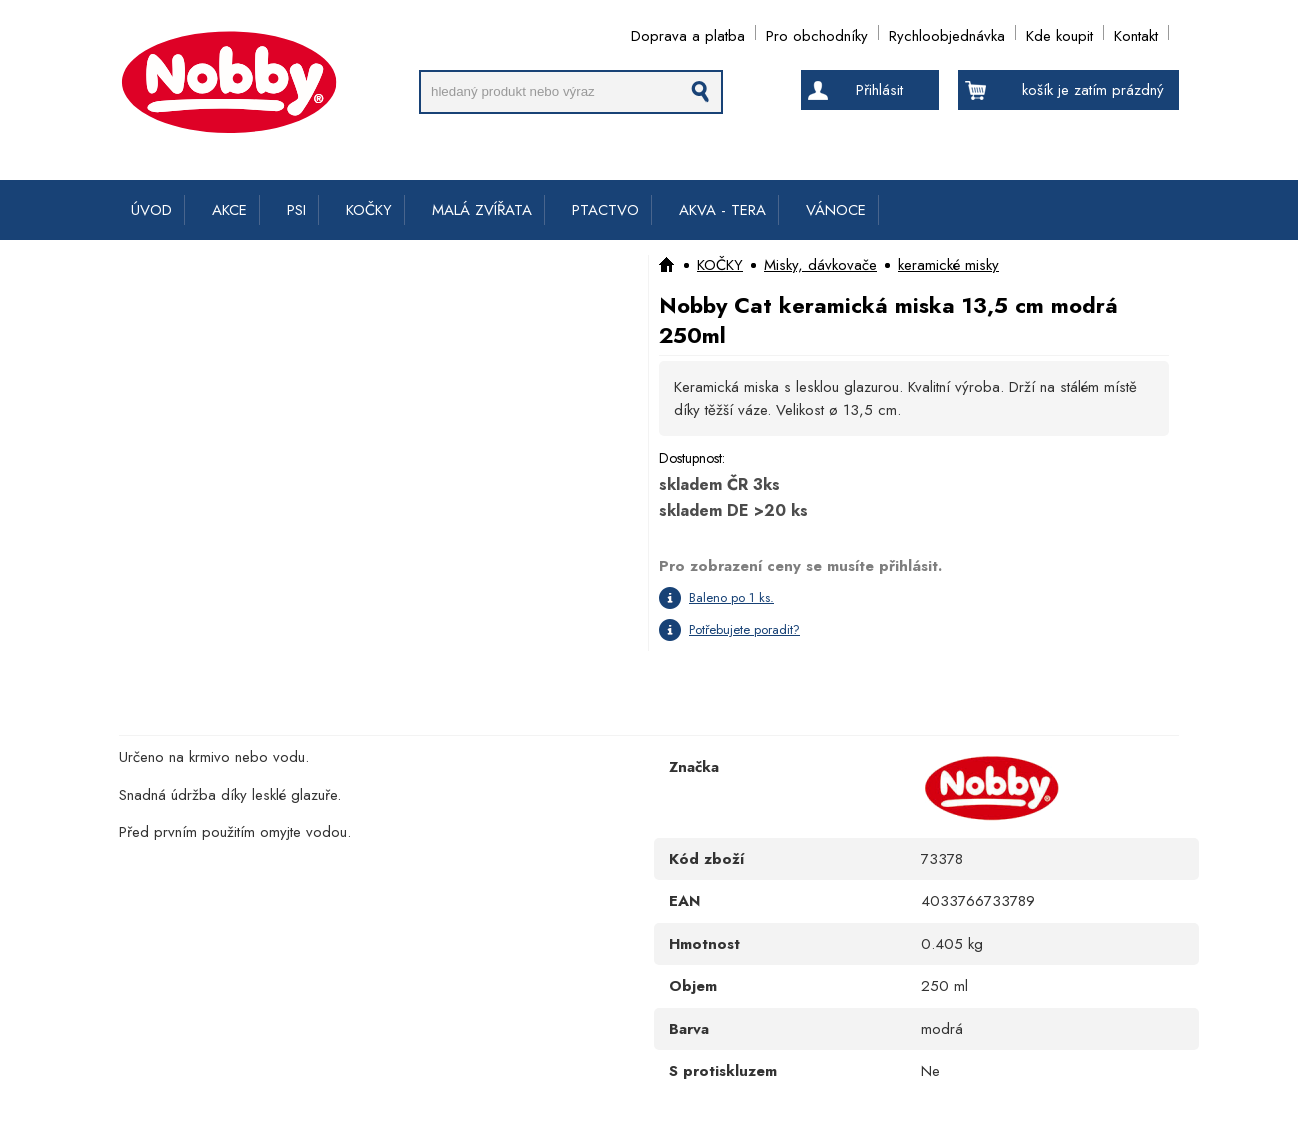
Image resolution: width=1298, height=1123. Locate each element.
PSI (296, 210)
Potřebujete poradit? (744, 629)
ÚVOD (151, 210)
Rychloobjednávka (947, 32)
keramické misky (948, 265)
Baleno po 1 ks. (731, 597)
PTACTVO (605, 210)
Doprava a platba (688, 32)
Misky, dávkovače (820, 265)
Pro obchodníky (817, 32)
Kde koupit (1059, 32)
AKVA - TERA (722, 210)
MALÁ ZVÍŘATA (482, 210)
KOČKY (369, 210)
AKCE (229, 210)
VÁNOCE (836, 210)
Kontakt (1136, 32)
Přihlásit (879, 90)
